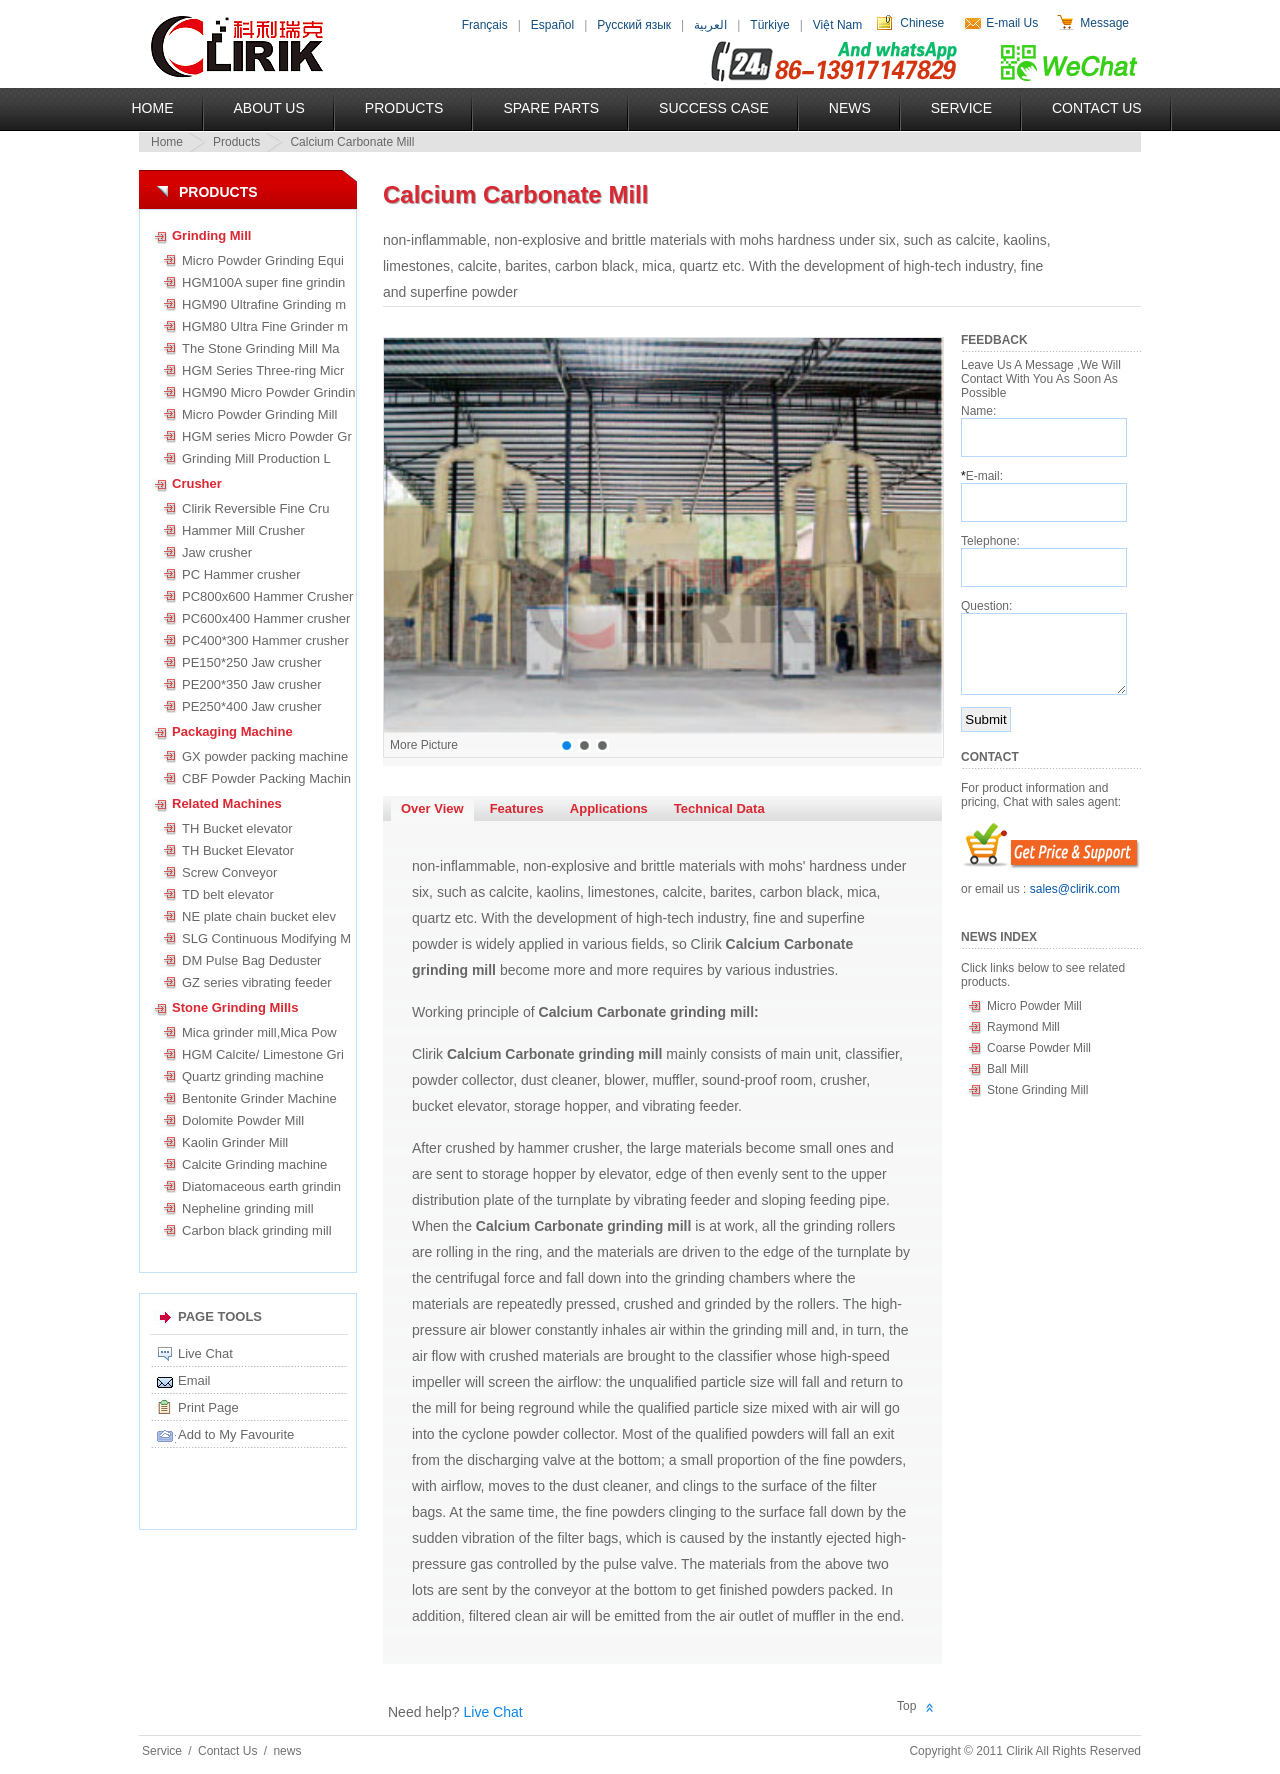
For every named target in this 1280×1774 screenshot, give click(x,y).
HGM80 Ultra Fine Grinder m (265, 326)
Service (961, 108)
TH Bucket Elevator (238, 850)
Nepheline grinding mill (248, 1208)
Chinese (922, 23)
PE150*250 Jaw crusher (251, 662)
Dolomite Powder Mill (243, 1120)
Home (153, 108)
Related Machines (227, 803)
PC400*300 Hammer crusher (265, 640)
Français (485, 25)
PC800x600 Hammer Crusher (267, 596)
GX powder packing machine (265, 756)
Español (552, 25)
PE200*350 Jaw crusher (251, 684)
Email (194, 1380)
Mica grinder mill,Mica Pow (259, 1032)
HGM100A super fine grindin (263, 282)
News (850, 108)
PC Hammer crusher (241, 574)
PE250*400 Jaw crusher (251, 706)
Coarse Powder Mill (1039, 1048)
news (287, 1751)
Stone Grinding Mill (1037, 1090)
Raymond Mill (1023, 1027)
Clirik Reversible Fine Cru (255, 508)
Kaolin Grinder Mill (235, 1142)
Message (1104, 23)
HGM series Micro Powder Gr (267, 436)
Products (404, 108)
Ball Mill (1007, 1069)
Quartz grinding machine (253, 1076)
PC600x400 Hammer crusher (266, 618)
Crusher (197, 483)
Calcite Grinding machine (254, 1164)
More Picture (424, 745)
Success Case (714, 108)
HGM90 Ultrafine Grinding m (264, 304)
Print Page (208, 1407)
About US (269, 108)
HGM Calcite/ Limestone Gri (263, 1054)
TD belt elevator (228, 894)
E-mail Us (1012, 23)
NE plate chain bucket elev (259, 916)
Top (906, 1706)
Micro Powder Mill (1034, 1006)
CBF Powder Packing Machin (266, 778)
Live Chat (205, 1353)
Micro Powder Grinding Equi (263, 260)
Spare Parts (551, 108)
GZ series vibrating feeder (257, 982)
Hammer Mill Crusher (243, 530)
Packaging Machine (232, 731)
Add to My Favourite (236, 1434)
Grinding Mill (211, 235)
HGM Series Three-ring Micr (263, 370)
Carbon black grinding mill (257, 1230)
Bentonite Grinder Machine (259, 1098)
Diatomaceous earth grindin (261, 1186)
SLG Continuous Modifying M (266, 938)
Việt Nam (837, 25)
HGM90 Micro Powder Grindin (268, 392)
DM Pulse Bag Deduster (251, 960)
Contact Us (1097, 108)
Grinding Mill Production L (256, 458)
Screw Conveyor (229, 872)
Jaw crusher (217, 552)
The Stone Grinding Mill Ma (261, 348)
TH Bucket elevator (237, 828)
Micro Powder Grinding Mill (259, 414)
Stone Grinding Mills (235, 1007)
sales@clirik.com (1075, 889)
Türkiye (769, 25)
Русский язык (634, 25)
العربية (710, 25)
